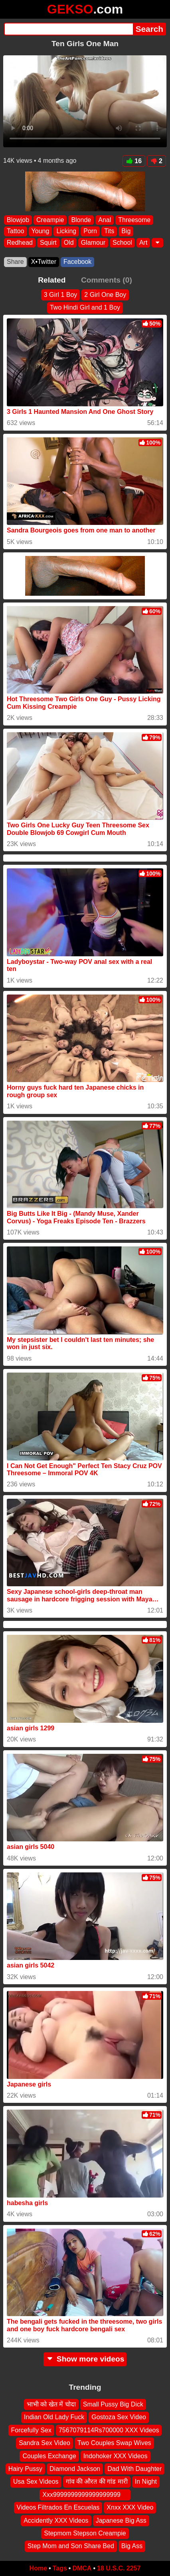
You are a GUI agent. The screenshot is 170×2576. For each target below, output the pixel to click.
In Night (146, 2481)
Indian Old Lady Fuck (54, 2417)
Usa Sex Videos (36, 2481)
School (122, 242)
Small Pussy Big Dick (113, 2404)
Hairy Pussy (25, 2468)
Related (51, 280)
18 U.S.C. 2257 (118, 2568)
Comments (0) (106, 280)
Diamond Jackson (74, 2468)
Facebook (77, 261)
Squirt (48, 242)
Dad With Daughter (134, 2468)
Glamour (93, 242)
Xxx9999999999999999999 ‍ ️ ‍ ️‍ (85, 2494)
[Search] (68, 29)
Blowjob (18, 219)
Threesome (134, 219)
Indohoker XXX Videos (115, 2455)
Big (125, 231)
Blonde (81, 219)
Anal (104, 219)
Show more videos (85, 2359)
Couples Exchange (49, 2455)
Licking (66, 231)
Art (143, 242)
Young (40, 231)
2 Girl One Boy (105, 294)
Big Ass (131, 2546)
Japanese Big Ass (121, 2520)
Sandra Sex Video (44, 2442)
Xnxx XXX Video (130, 2507)
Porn (90, 231)
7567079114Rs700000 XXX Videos (109, 2429)
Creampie (50, 219)
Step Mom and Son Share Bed (71, 2546)
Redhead (20, 242)
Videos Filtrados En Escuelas (58, 2507)
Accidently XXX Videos (56, 2520)
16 (134, 161)
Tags (60, 2568)
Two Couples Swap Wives (114, 2442)
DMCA (81, 2568)
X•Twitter (43, 261)
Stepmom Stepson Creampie (85, 2532)
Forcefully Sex (31, 2429)
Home (38, 2568)
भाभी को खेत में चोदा (51, 2404)
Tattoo (15, 231)
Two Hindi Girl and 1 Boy (85, 307)
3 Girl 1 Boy (60, 294)
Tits (109, 231)
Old (69, 242)
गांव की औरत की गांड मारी (97, 2481)
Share (15, 261)
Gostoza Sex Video (118, 2417)
